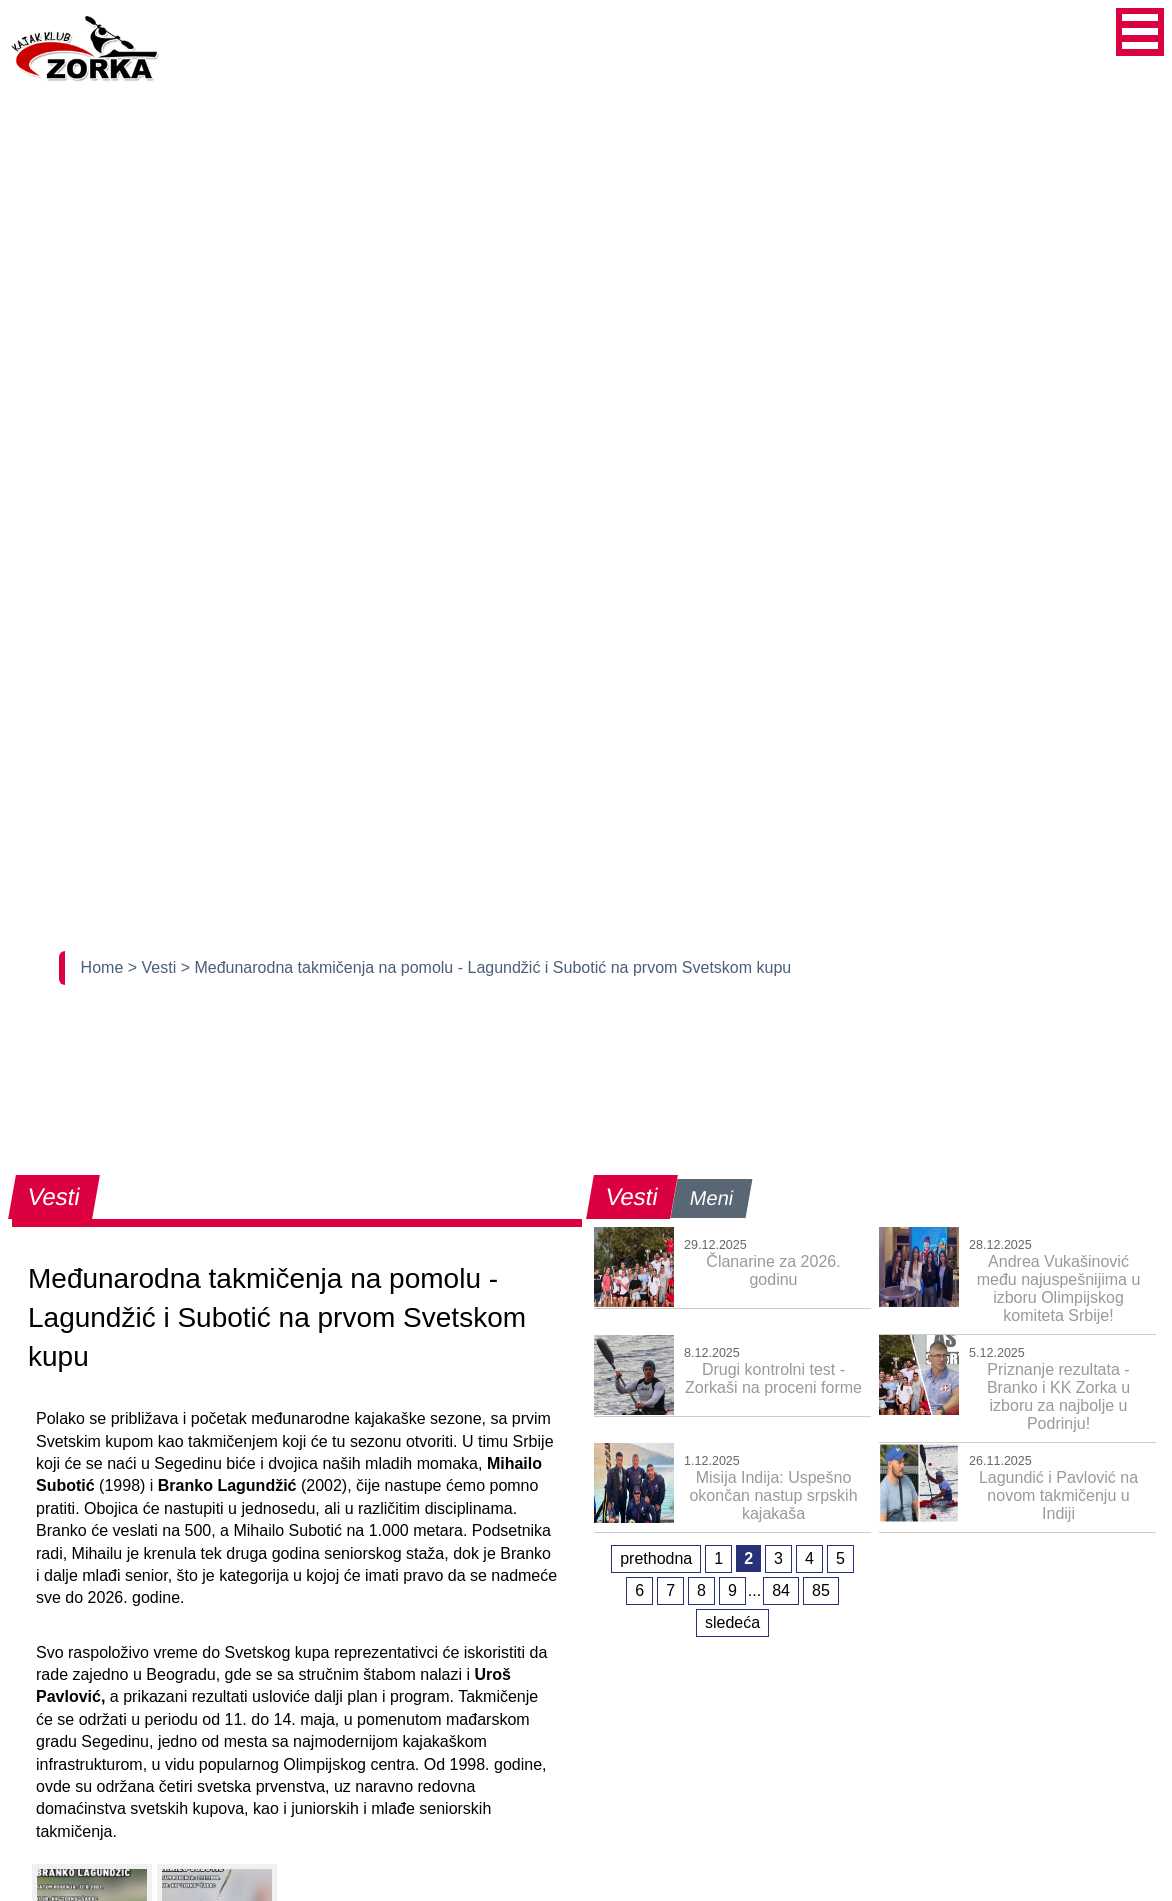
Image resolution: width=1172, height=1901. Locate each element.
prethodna (656, 1558)
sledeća (732, 1622)
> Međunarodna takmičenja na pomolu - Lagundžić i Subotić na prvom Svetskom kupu (486, 967)
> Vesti (154, 967)
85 (821, 1590)
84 (781, 1590)
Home (104, 967)
